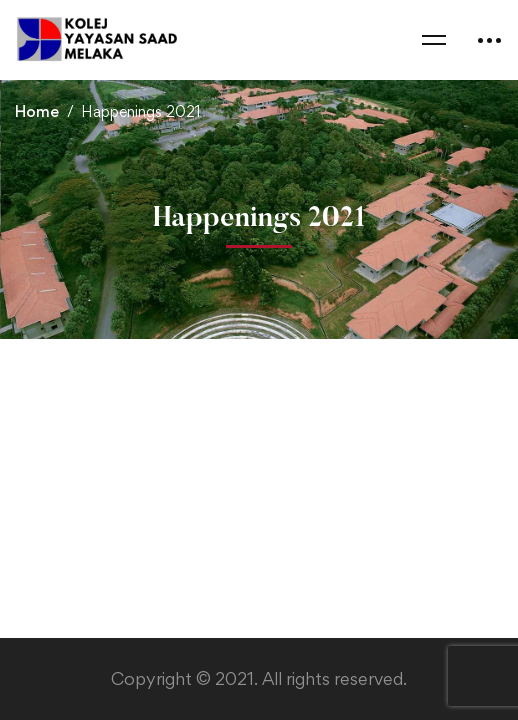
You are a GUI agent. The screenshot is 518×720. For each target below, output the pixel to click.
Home (37, 111)
